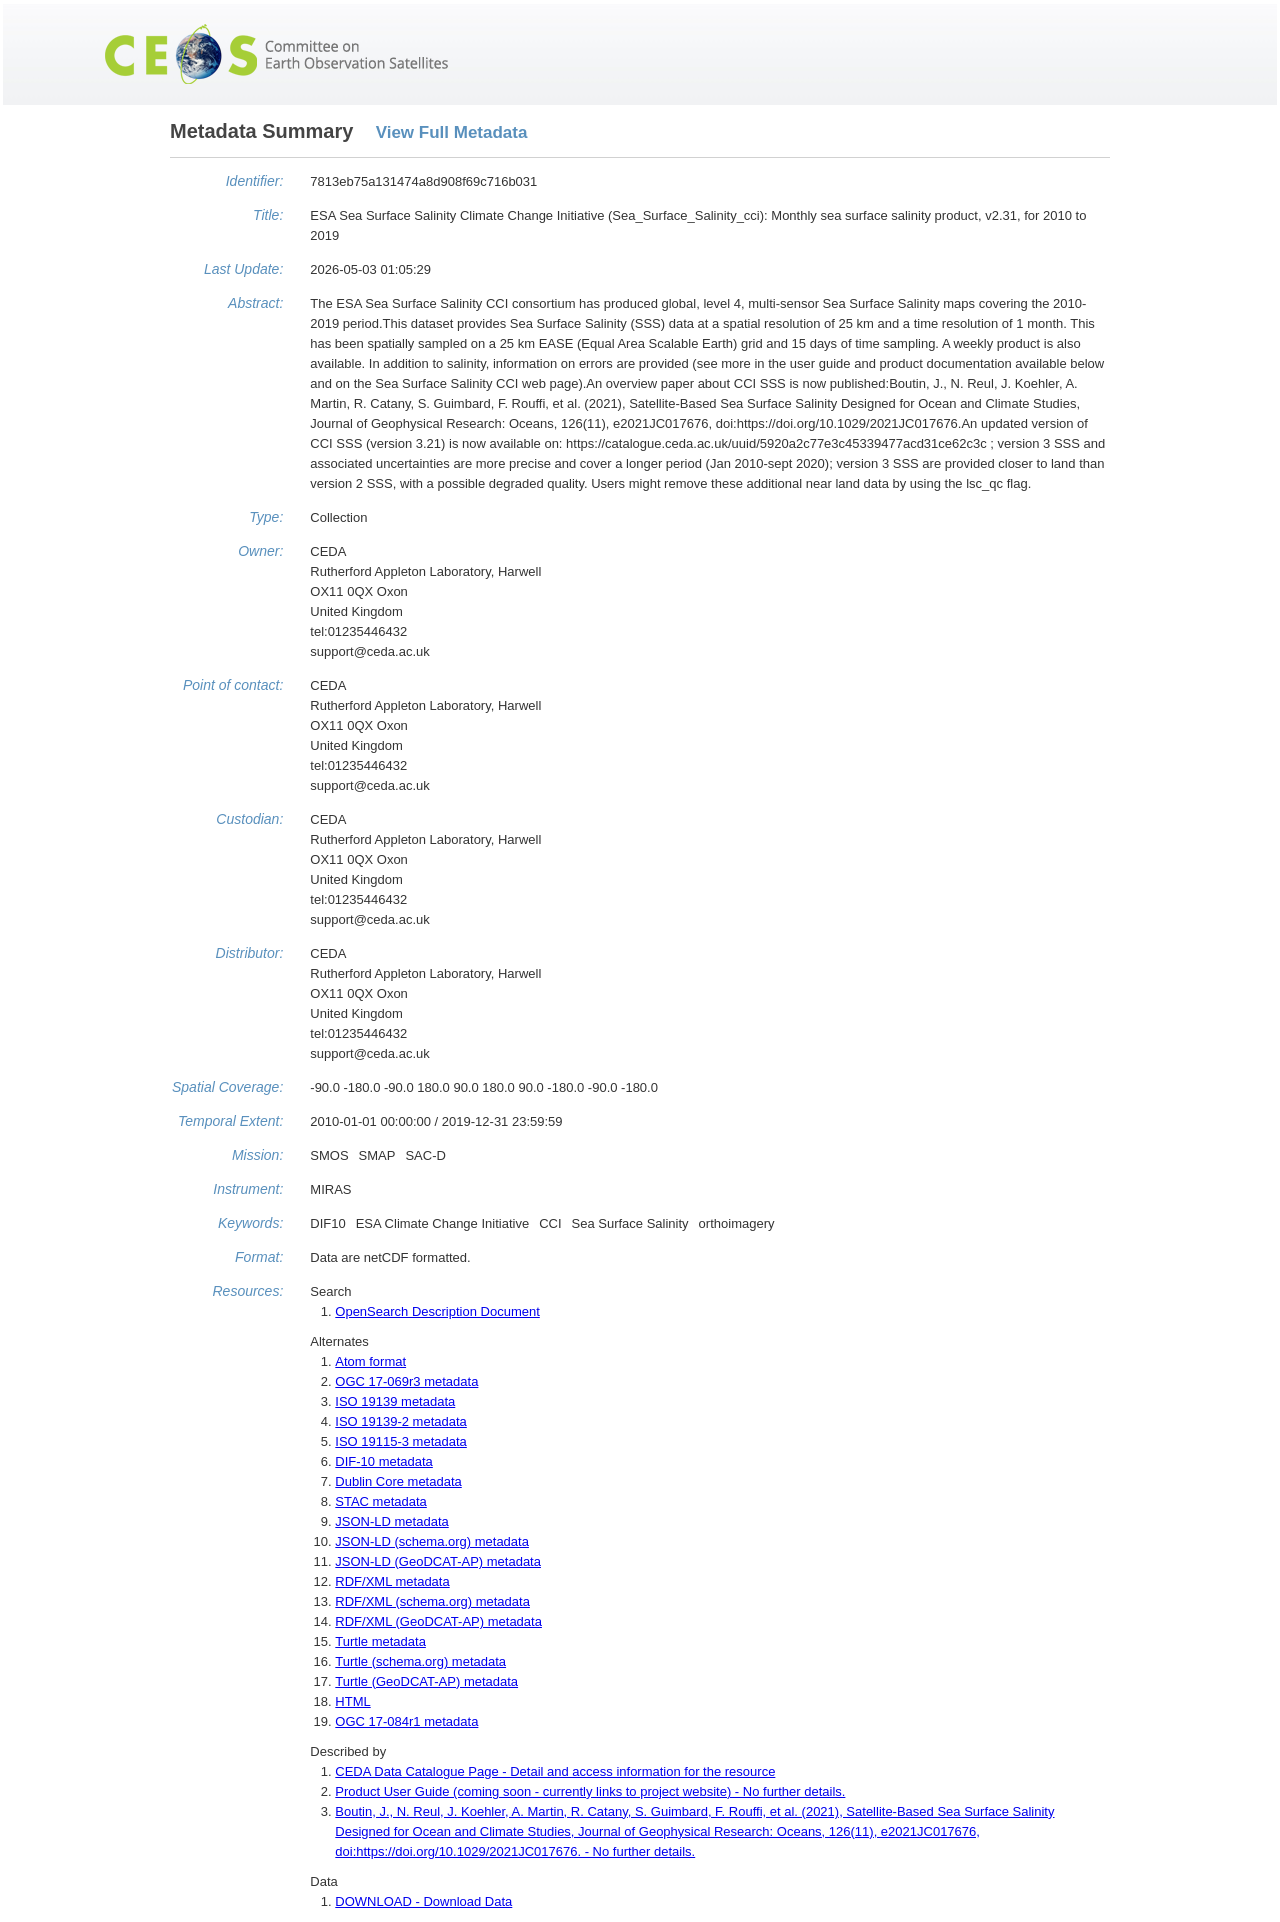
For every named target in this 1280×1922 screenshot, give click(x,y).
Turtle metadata (380, 1641)
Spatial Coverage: (227, 1087)
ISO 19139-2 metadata (401, 1421)
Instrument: (248, 1189)
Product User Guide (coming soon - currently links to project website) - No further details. (590, 1791)
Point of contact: (233, 685)
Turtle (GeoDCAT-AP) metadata (426, 1681)
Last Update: (243, 269)
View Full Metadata (452, 132)
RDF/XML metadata (392, 1581)
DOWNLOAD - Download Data (423, 1901)
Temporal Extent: (230, 1121)
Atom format (370, 1361)
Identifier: (255, 181)
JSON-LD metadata (391, 1521)
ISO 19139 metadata (395, 1401)
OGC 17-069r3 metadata (406, 1381)
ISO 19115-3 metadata (401, 1441)
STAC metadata (381, 1501)
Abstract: (255, 303)
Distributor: (250, 953)
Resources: (247, 1291)
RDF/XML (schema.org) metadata (432, 1601)
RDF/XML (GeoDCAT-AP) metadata (438, 1621)
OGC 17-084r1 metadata (406, 1721)
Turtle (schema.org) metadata (420, 1661)
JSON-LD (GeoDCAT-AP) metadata (438, 1561)
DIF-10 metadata (384, 1461)
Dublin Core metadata (398, 1481)
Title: (268, 215)
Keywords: (250, 1223)
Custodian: (249, 819)
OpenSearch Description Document (437, 1311)
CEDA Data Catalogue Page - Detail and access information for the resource (555, 1771)
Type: (266, 517)
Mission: (257, 1155)
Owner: (260, 551)
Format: (259, 1257)
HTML (352, 1701)
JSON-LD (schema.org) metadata (432, 1541)
